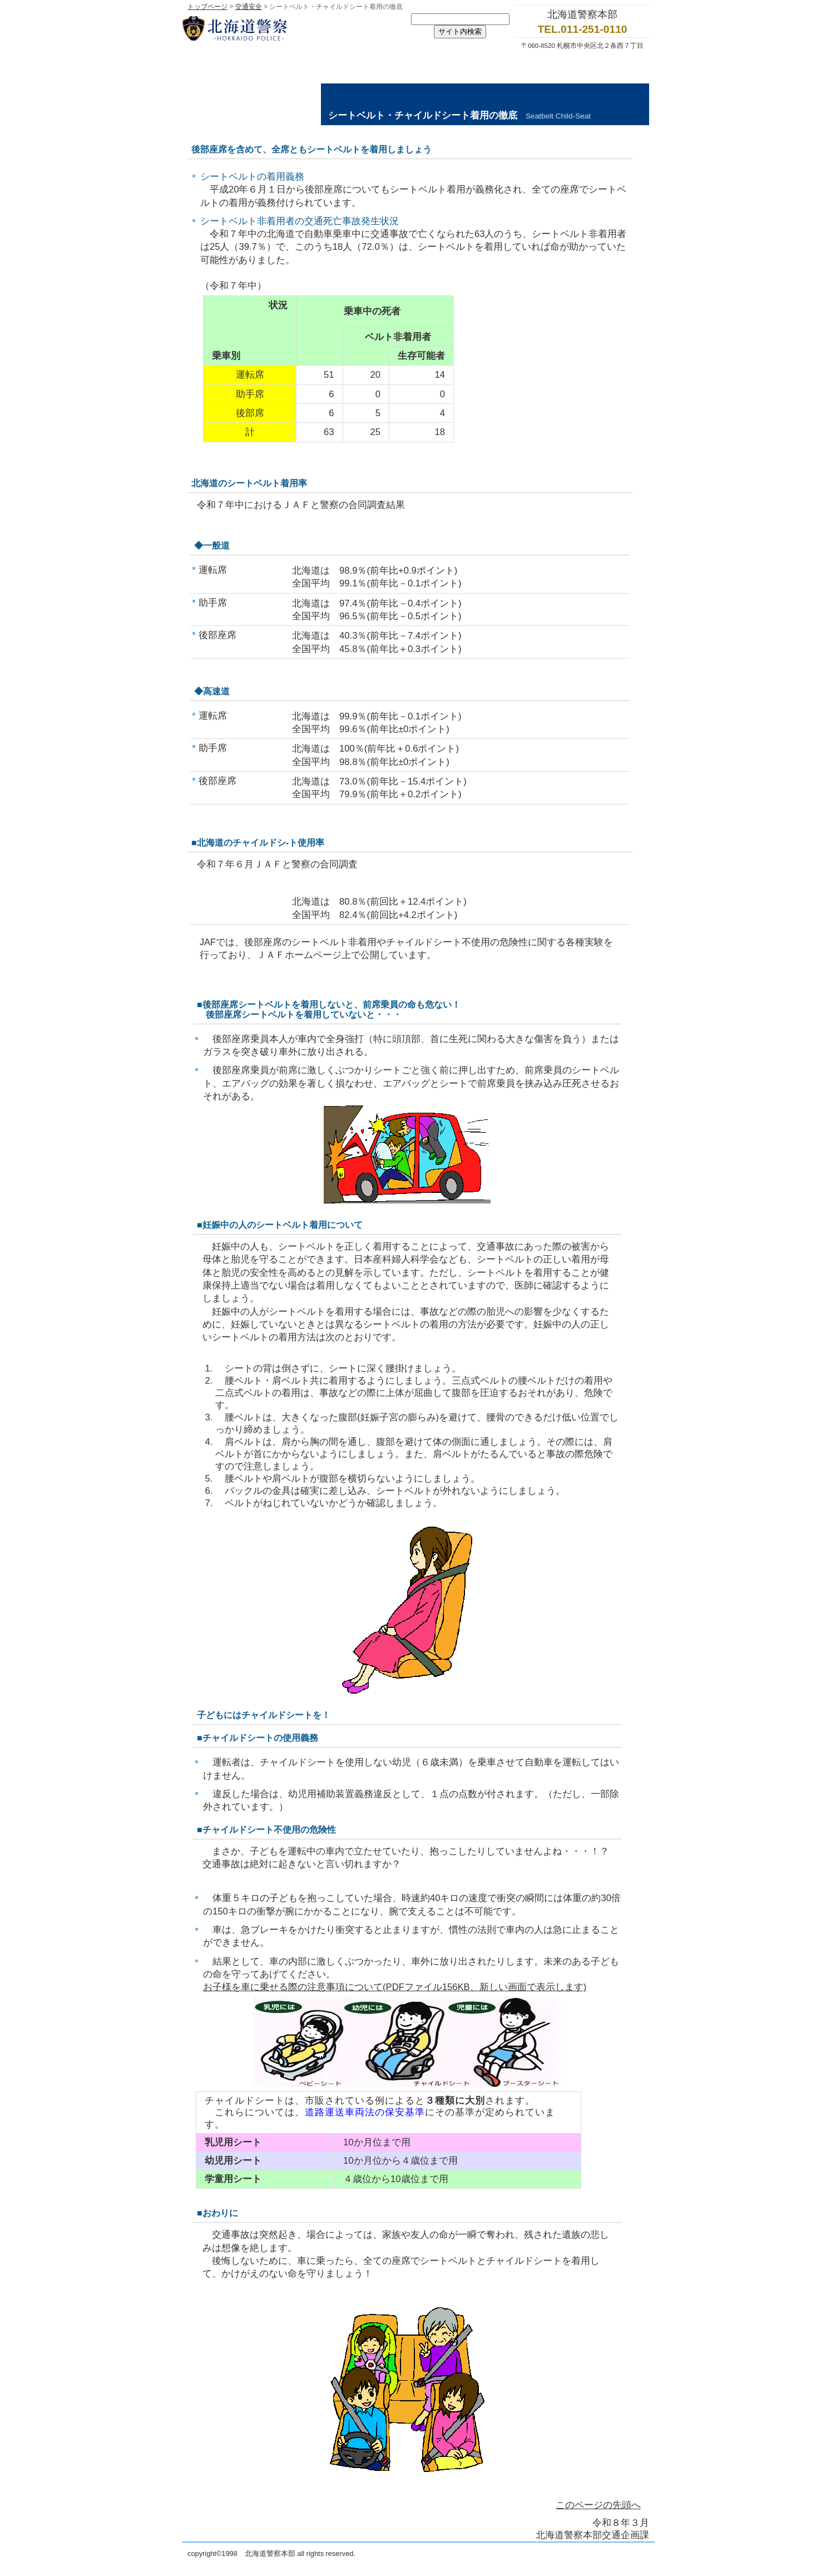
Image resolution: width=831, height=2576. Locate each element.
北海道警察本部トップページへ (293, 28)
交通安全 (248, 7)
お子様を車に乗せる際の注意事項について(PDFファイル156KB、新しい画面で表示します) (394, 1987)
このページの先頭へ (598, 2505)
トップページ (207, 7)
